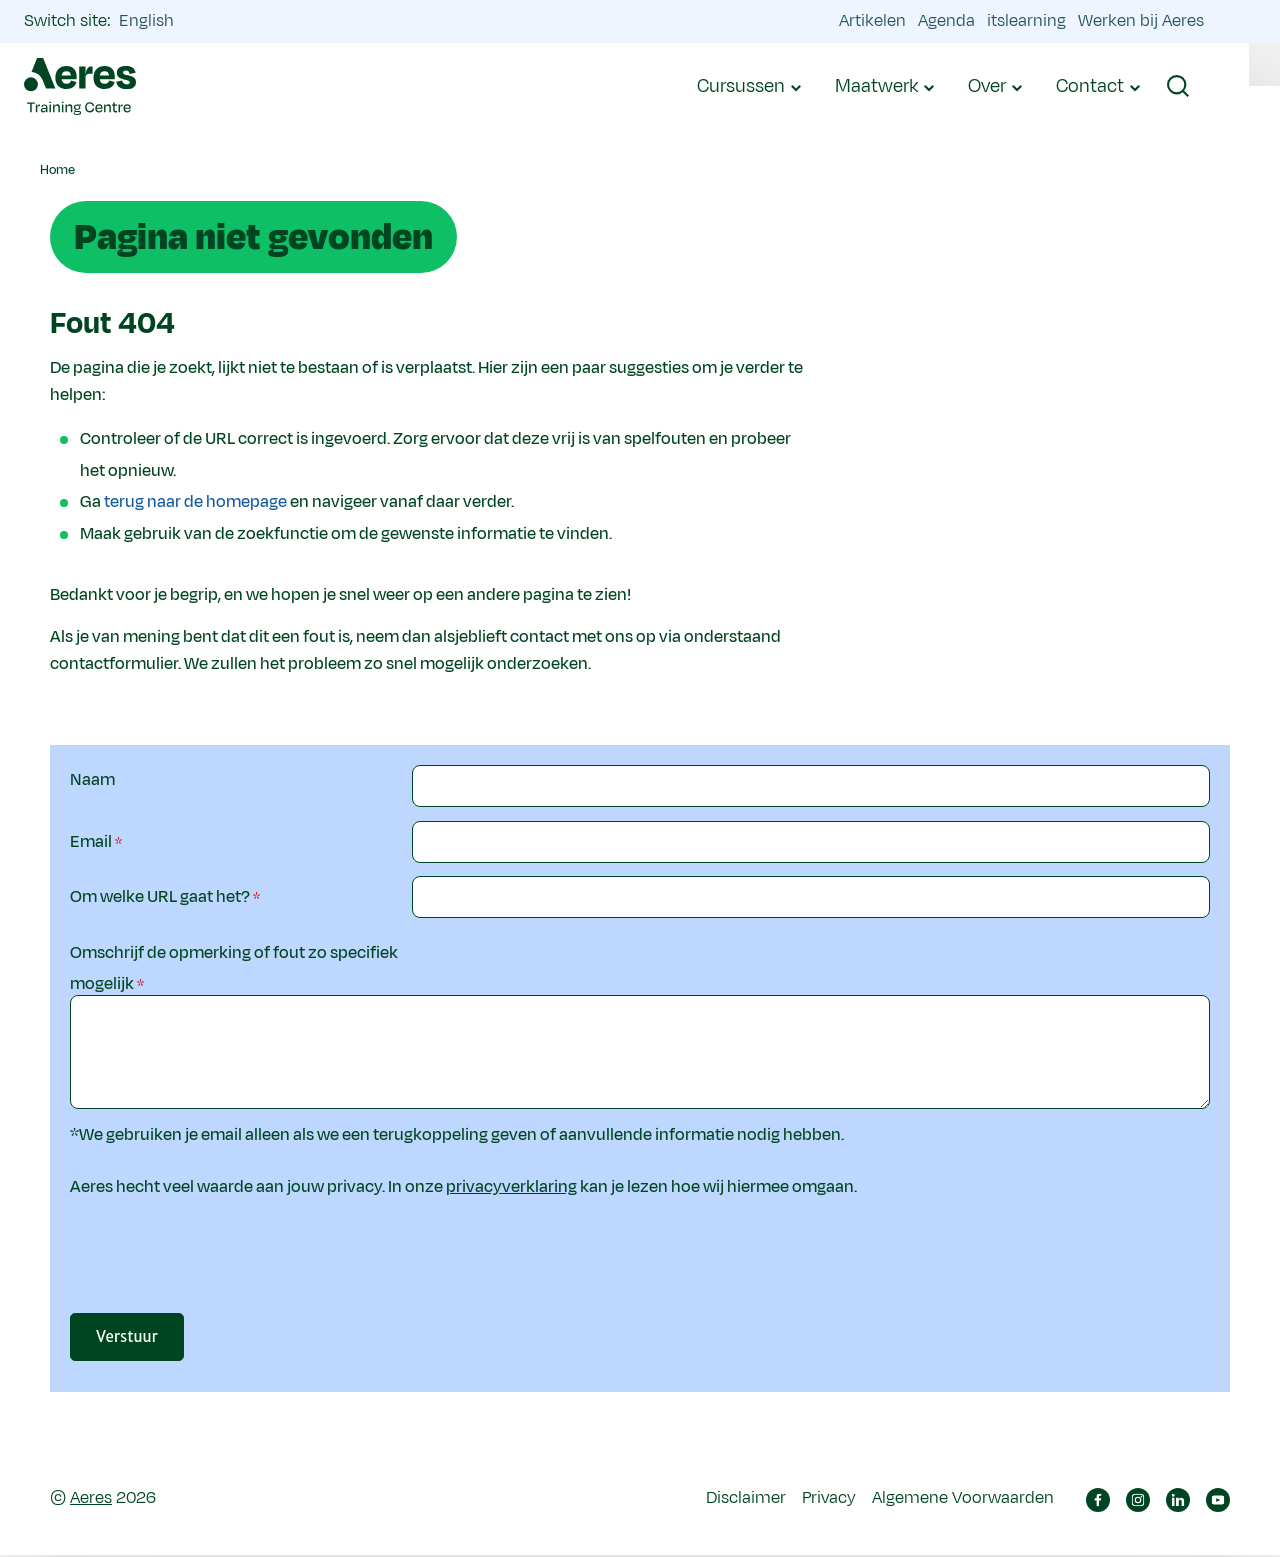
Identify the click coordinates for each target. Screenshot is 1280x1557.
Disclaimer (746, 1500)
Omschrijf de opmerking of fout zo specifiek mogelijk (234, 969)
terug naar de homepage (195, 502)
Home (57, 170)
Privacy (829, 1500)
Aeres (91, 1500)
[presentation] (564, 1268)
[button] (1194, 87)
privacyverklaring (511, 1188)
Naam (92, 780)
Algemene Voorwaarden (963, 1500)
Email (91, 842)
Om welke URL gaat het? (160, 897)
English (162, 21)
